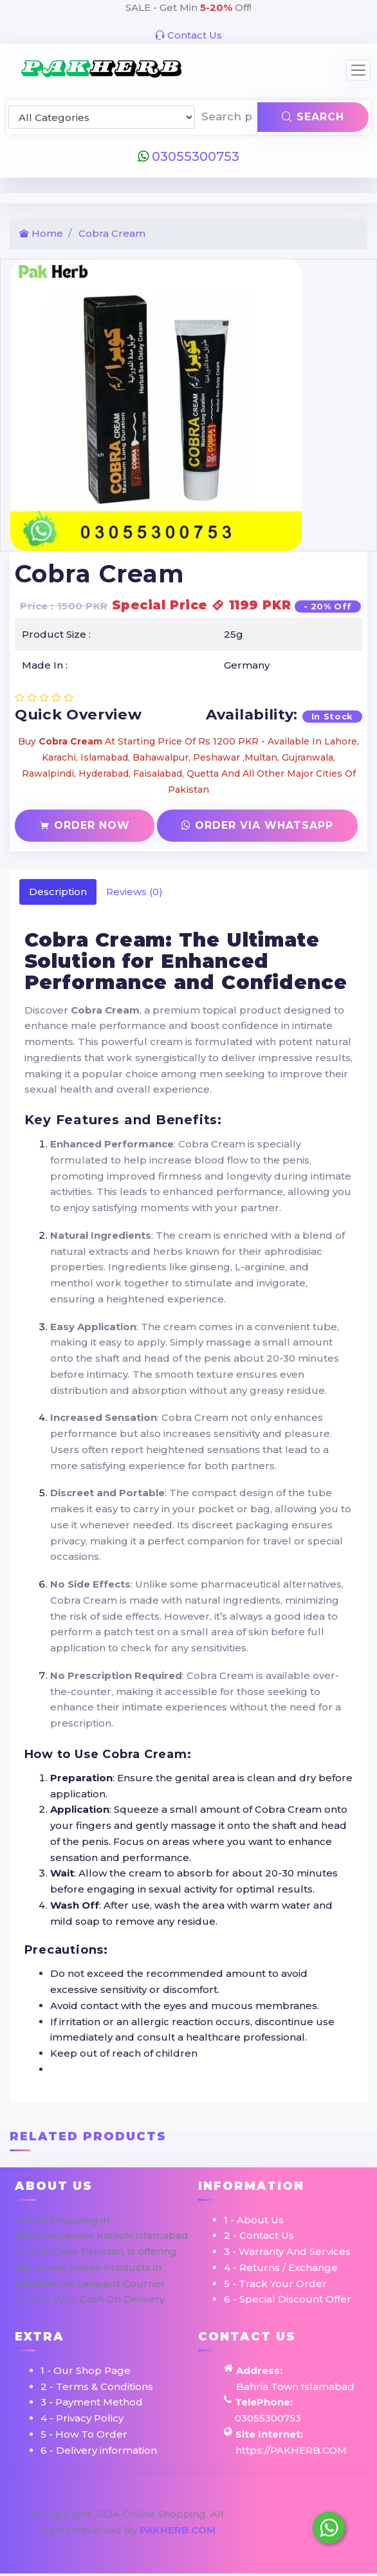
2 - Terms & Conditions (97, 2386)
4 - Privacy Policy (82, 2418)
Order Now (84, 825)
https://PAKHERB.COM (291, 2450)
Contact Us (188, 35)
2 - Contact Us (259, 2235)
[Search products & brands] (227, 117)
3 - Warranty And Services (287, 2251)
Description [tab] (58, 891)
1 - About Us (254, 2220)
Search (313, 117)
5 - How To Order (84, 2434)
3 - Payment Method (92, 2402)
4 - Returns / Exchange (281, 2267)
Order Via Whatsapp (257, 825)
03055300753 (188, 156)
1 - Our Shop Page (86, 2370)
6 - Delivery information (99, 2450)
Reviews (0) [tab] (134, 891)
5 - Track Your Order (275, 2283)
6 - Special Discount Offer (287, 2299)
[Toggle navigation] (358, 70)
